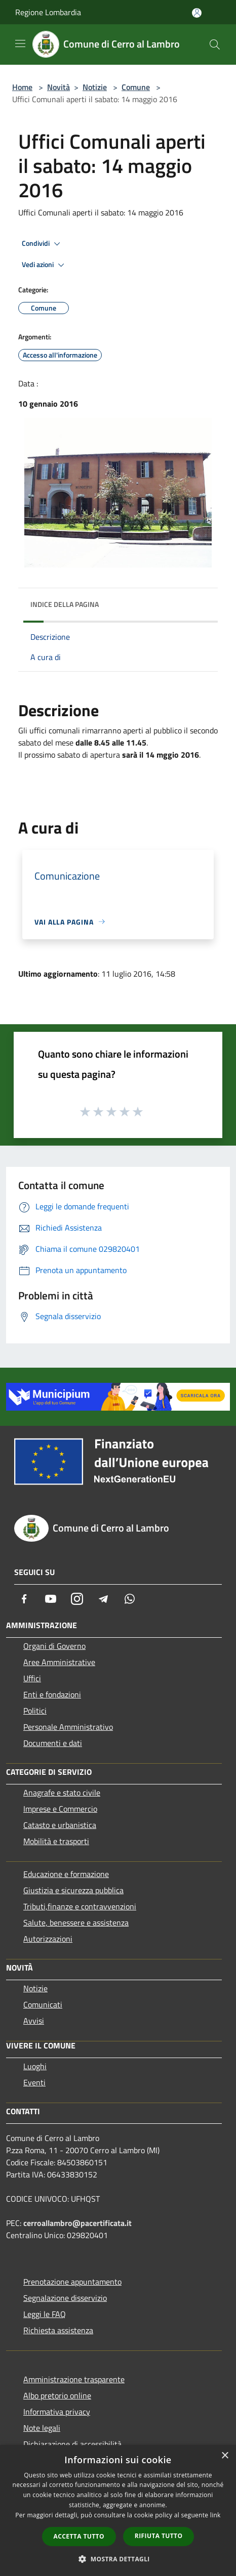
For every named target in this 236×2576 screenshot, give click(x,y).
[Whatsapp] (130, 1599)
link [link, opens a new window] (215, 2515)
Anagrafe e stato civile (61, 1792)
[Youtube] (51, 1599)
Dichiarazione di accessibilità (72, 2444)
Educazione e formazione (66, 1874)
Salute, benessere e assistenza (76, 1922)
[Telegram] (103, 1599)
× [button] (224, 2456)
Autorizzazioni (47, 1939)
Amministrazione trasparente (74, 2379)
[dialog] (118, 2510)
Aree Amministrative (59, 1662)
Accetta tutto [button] (79, 2536)
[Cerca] (215, 44)
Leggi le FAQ (44, 2314)
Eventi (34, 2082)
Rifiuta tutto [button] (159, 2535)
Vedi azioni (44, 265)
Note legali (41, 2428)
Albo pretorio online (57, 2395)
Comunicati (42, 2004)
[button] (118, 2559)
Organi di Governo (54, 1646)
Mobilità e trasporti (56, 1841)
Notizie (95, 87)
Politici (35, 1711)
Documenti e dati (52, 1743)
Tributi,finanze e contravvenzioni (79, 1906)
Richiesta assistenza (58, 2330)
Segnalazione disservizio (65, 2298)
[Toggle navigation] (20, 43)
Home (22, 87)
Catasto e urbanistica (59, 1825)
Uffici (32, 1678)
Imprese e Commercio (60, 1809)
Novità (58, 87)
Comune (136, 87)
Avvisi (33, 2021)
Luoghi (35, 2066)
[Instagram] (77, 1599)
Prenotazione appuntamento (72, 2282)
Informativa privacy (56, 2412)
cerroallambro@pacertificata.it (77, 2223)
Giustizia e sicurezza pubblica (73, 1890)
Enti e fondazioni (52, 1694)
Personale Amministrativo (68, 1727)
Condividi (42, 244)
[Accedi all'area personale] (197, 13)
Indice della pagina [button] (64, 604)
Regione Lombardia (48, 12)
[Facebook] (24, 1599)
